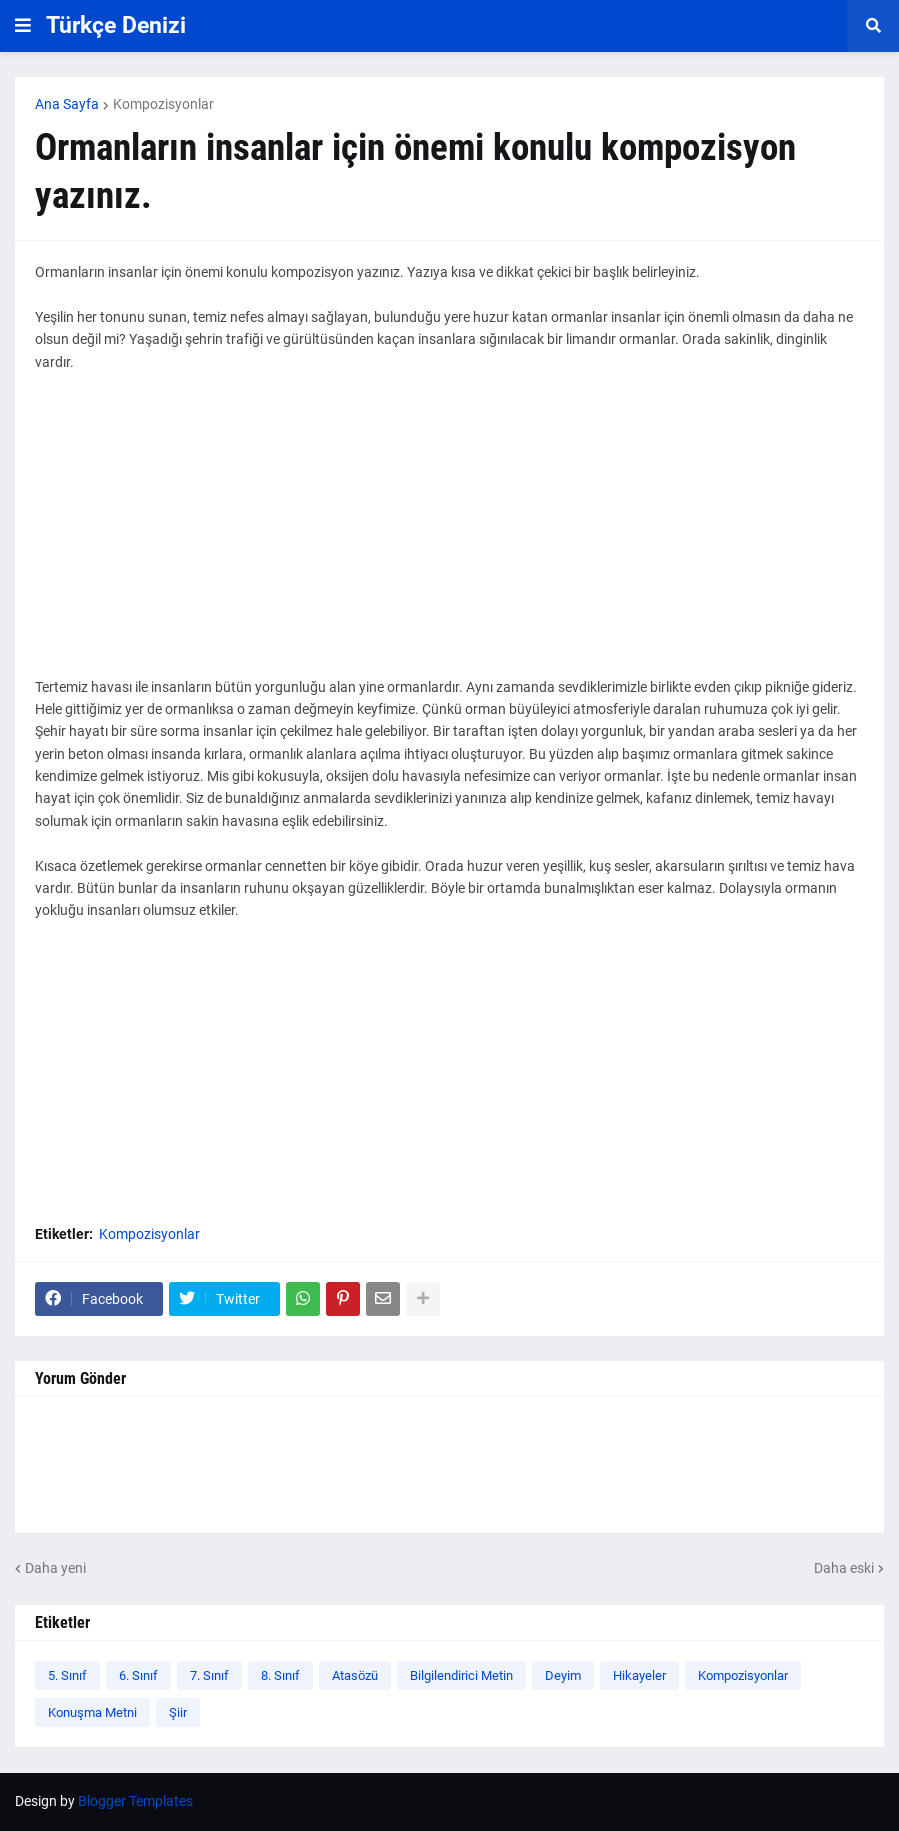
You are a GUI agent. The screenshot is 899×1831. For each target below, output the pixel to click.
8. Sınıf (280, 1675)
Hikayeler (639, 1675)
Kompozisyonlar (163, 104)
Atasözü (355, 1675)
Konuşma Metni (92, 1712)
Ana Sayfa (67, 104)
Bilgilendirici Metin (461, 1675)
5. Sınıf (67, 1675)
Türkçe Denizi (116, 25)
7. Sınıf (209, 1675)
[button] (23, 26)
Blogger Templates (135, 1801)
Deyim (563, 1675)
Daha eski (844, 1568)
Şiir (178, 1712)
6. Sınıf (138, 1675)
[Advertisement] (449, 536)
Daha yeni (55, 1568)
